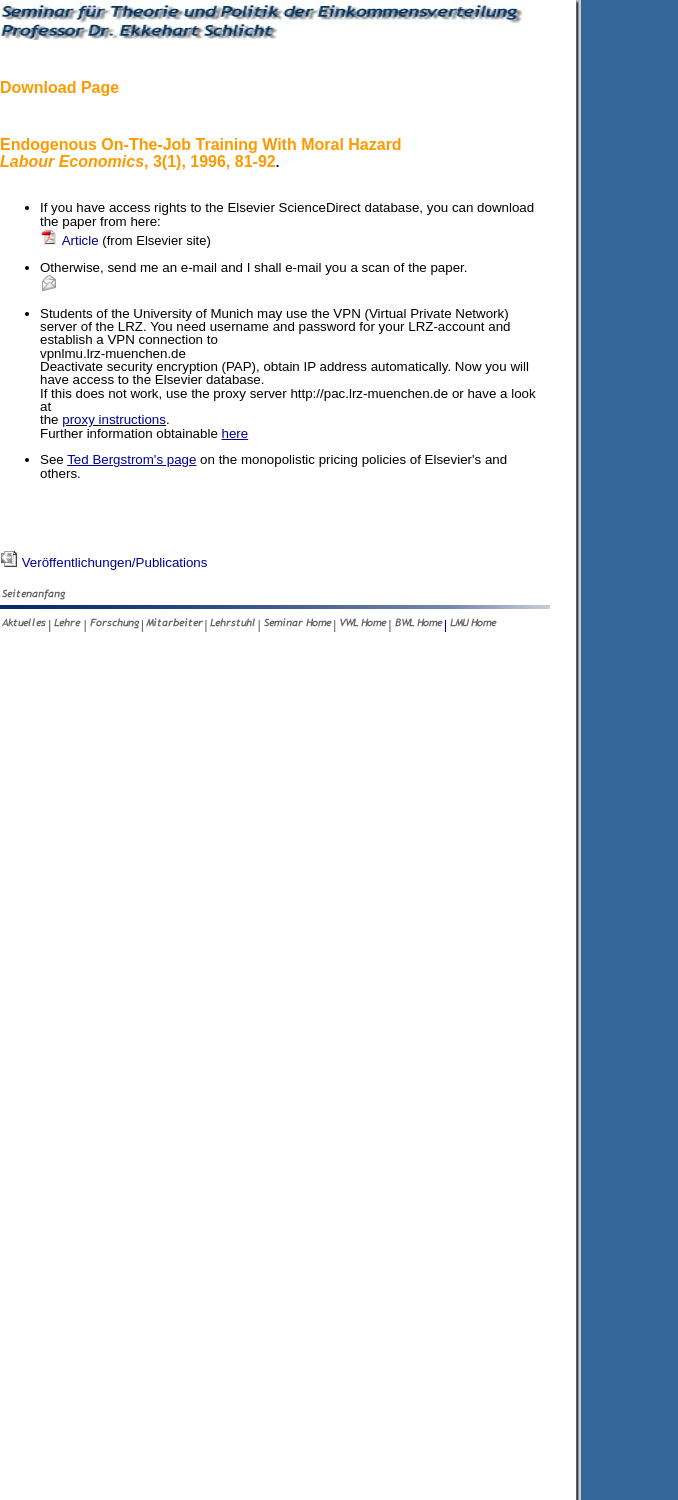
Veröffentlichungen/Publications (103, 562)
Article (125, 240)
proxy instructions (114, 419)
